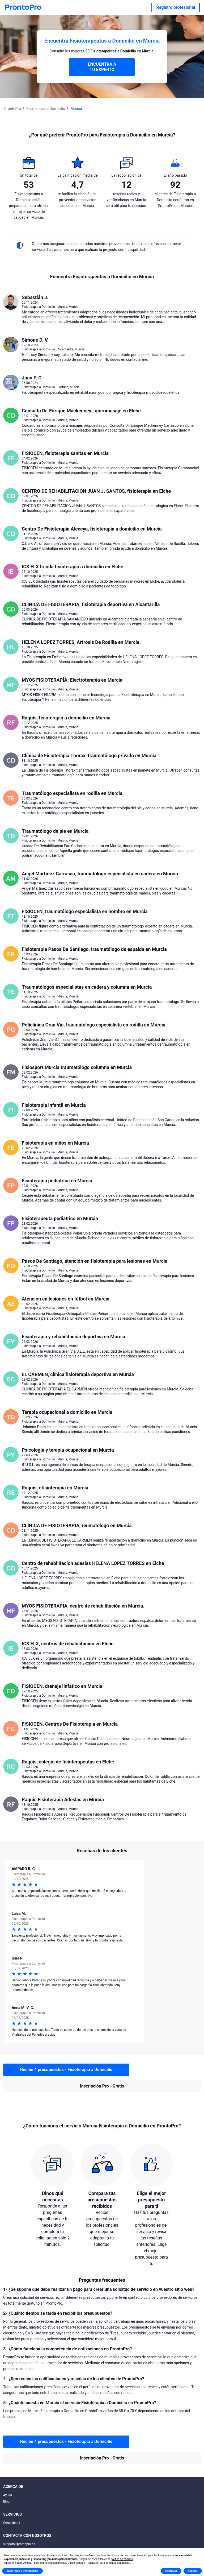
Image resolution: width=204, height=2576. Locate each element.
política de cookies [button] (122, 2559)
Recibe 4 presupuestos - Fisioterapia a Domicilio (66, 2069)
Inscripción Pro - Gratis (102, 2086)
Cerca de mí (11, 2523)
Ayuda (7, 2495)
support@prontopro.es (19, 2544)
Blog (6, 2501)
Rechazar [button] (171, 2570)
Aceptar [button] (193, 2570)
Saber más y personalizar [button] (22, 2570)
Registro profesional (175, 7)
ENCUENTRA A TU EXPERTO (102, 67)
